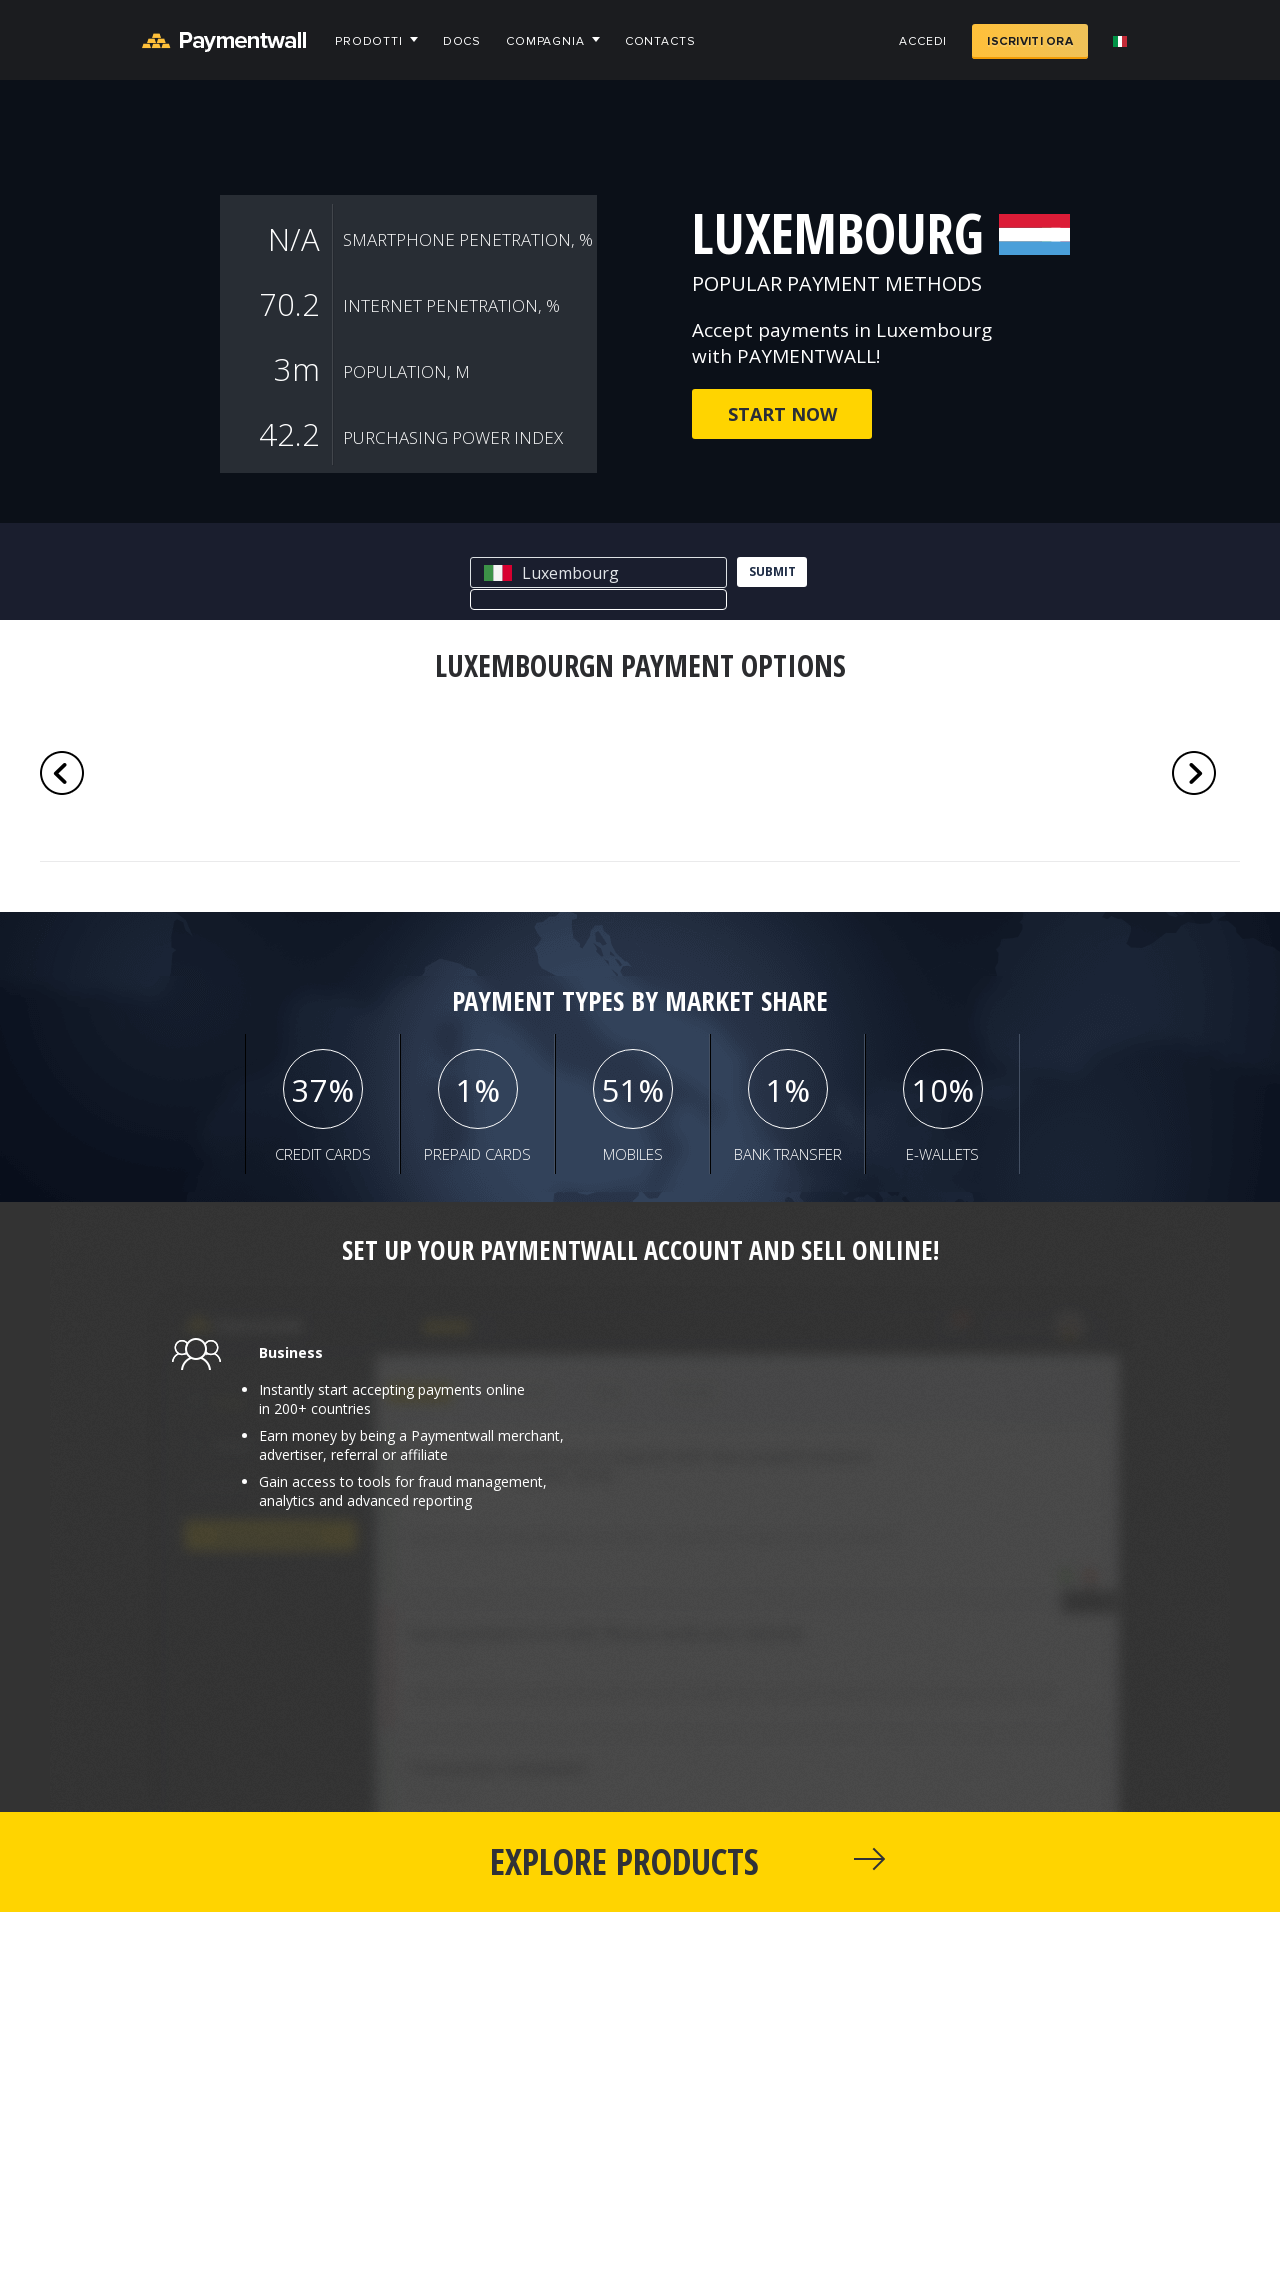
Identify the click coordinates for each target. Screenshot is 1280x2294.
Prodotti (369, 41)
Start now (782, 414)
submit (772, 571)
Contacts (660, 41)
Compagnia (545, 41)
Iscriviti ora (1030, 41)
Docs (462, 41)
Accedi (923, 41)
